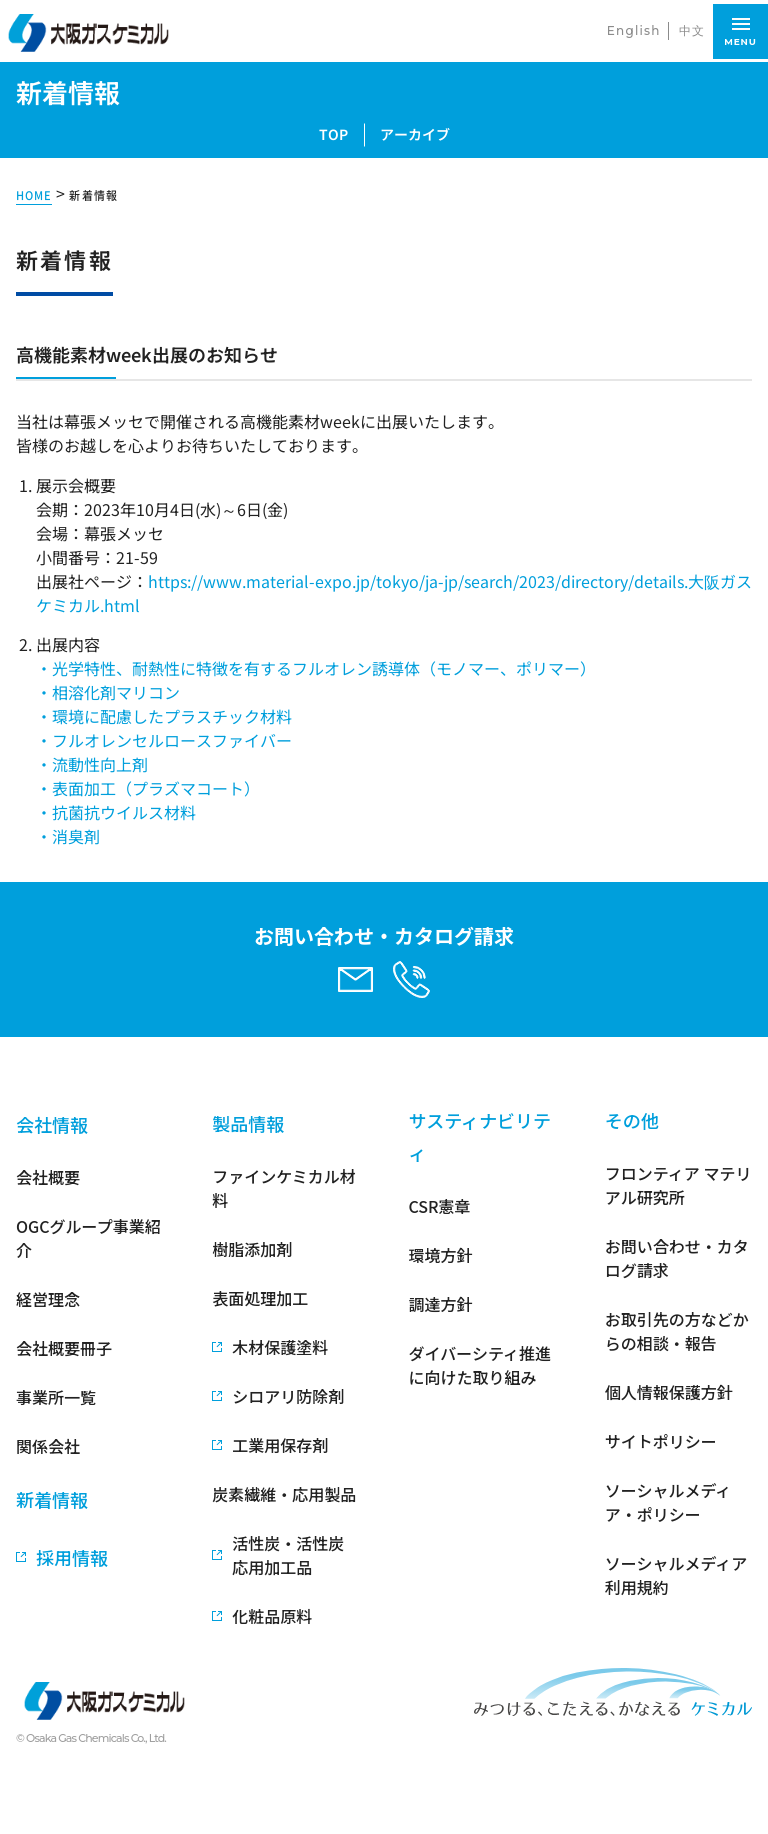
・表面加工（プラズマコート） (148, 788)
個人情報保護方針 (669, 1392)
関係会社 (48, 1446)
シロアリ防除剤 (288, 1396)
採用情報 (72, 1557)
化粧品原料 (272, 1616)
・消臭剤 (68, 836)
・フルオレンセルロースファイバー (164, 740)
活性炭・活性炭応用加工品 (288, 1555)
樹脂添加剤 (252, 1249)
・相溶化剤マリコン (108, 692)
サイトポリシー (661, 1441)
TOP (333, 134)
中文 (692, 30)
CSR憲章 (440, 1206)
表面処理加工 (260, 1298)
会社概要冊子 (64, 1348)
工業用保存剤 (280, 1445)
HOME (34, 195)
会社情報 (52, 1124)
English (634, 30)
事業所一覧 (56, 1397)
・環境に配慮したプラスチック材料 (164, 716)
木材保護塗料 (280, 1347)
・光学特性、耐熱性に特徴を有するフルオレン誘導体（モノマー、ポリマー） (316, 668)
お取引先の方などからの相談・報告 (677, 1331)
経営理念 (48, 1299)
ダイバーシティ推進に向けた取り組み (480, 1365)
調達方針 (441, 1304)
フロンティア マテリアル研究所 (678, 1185)
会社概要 (48, 1177)
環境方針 (441, 1255)
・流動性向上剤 (92, 764)
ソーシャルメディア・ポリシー (668, 1502)
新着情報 (93, 195)
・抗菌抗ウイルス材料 (116, 812)
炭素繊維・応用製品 (284, 1494)
